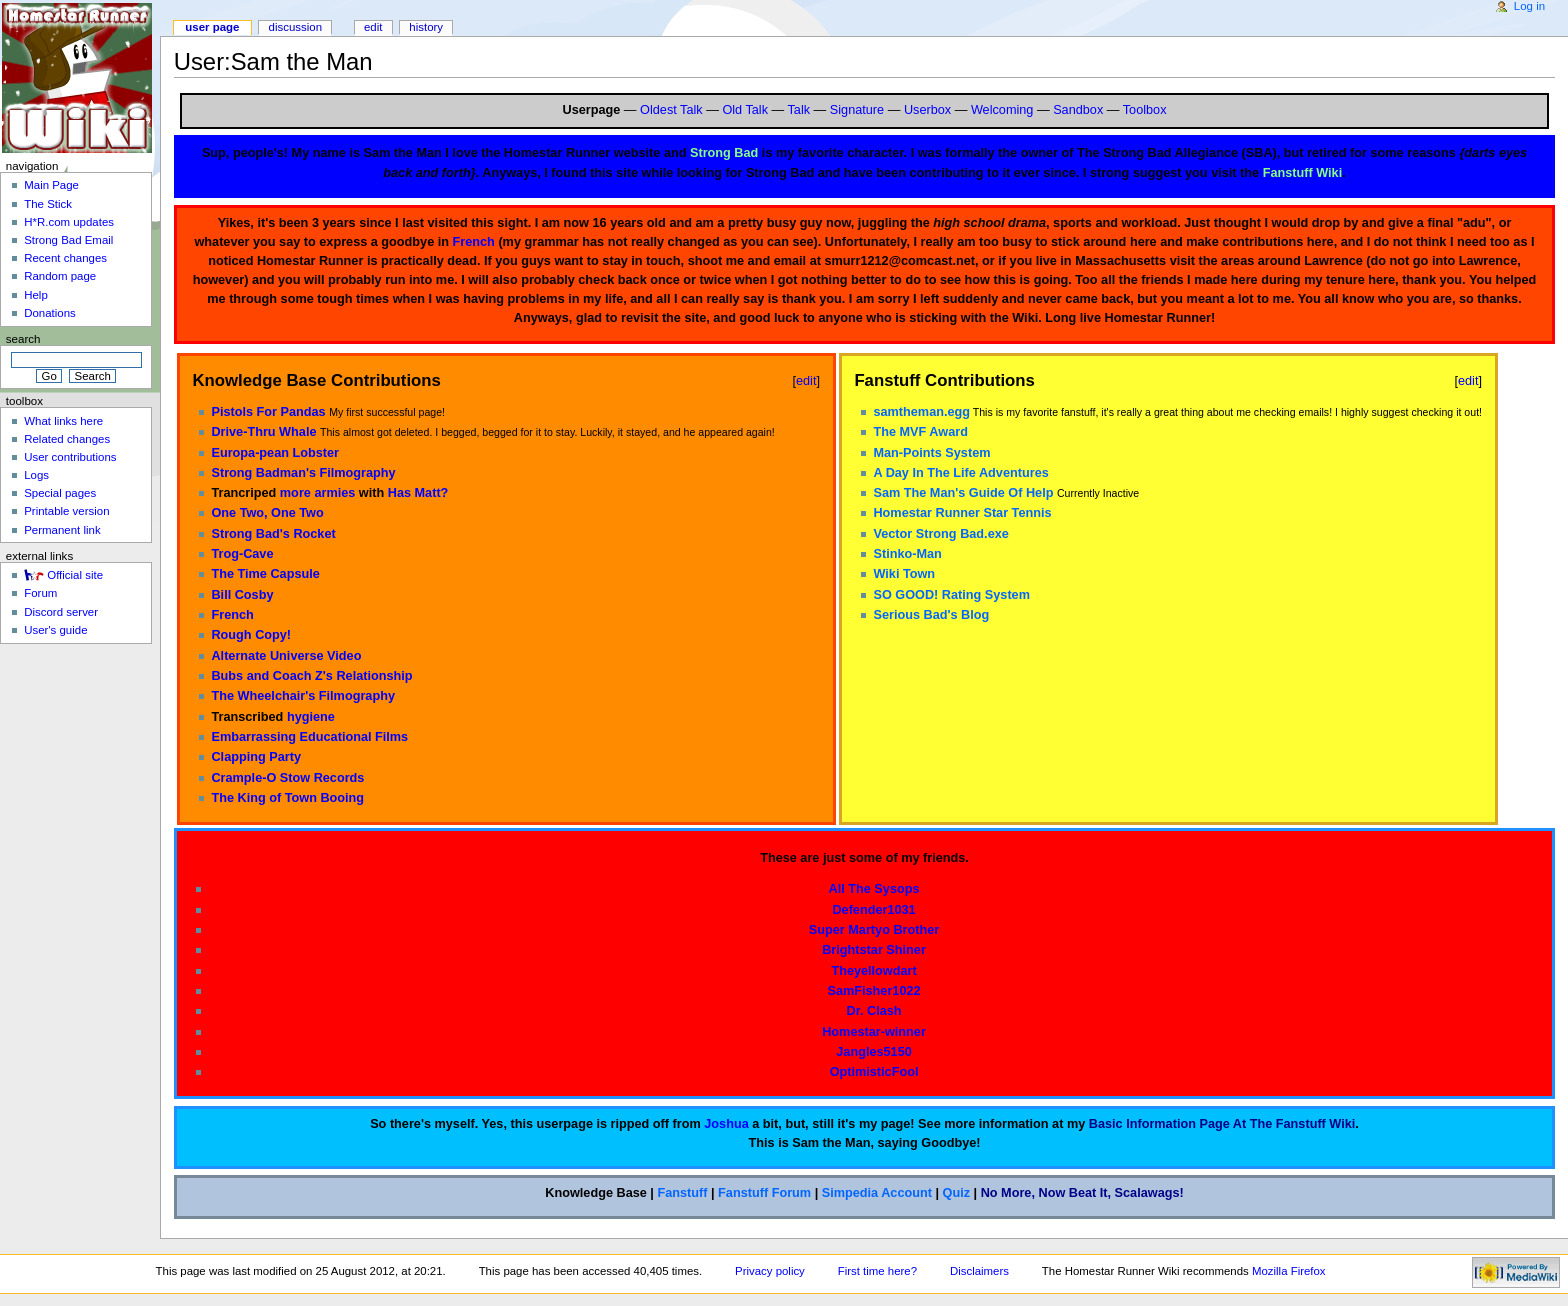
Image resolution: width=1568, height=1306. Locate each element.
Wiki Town (904, 574)
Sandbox (1078, 110)
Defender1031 (873, 910)
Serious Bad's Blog (931, 615)
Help (36, 295)
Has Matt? (418, 493)
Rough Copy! (251, 635)
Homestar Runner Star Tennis (962, 513)
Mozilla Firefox (1289, 1271)
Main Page (51, 185)
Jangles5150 (873, 1052)
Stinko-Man (907, 554)
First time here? (877, 1271)
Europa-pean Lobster (275, 453)
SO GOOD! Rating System (951, 595)
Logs (36, 475)
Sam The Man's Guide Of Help (963, 493)
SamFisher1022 (873, 991)
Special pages (60, 493)
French (474, 242)
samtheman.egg (921, 412)
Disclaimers (979, 1271)
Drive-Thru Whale (263, 432)
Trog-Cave (242, 554)
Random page (60, 276)
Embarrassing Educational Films (309, 737)
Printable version (66, 511)
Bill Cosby (242, 595)
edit (806, 380)
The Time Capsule (265, 574)
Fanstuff (682, 1193)
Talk (799, 110)
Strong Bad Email (68, 240)
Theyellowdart (873, 971)
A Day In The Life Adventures (960, 473)
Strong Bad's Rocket (273, 534)
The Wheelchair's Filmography (303, 696)
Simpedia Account (877, 1193)
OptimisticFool (874, 1072)
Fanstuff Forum (764, 1193)
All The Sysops (874, 889)
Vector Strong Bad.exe (940, 534)
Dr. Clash (874, 1011)
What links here (63, 421)
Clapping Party (256, 757)
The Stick (48, 204)
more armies (317, 493)
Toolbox (1145, 110)
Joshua (726, 1124)
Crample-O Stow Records (287, 778)
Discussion (295, 27)
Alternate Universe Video (286, 656)
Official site (75, 575)
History (426, 27)
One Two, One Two (267, 513)
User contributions (70, 457)
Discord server (61, 612)
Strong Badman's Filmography (303, 473)
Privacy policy (770, 1271)
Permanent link (62, 530)
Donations (50, 313)
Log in (1529, 6)
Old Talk (745, 110)
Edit (373, 27)
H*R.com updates (69, 222)
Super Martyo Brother (874, 930)
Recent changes (65, 258)
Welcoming (1002, 110)
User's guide (55, 630)
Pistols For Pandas (268, 412)
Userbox (927, 110)
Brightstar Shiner (874, 950)
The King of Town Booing (287, 798)
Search (23, 339)
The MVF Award (920, 432)
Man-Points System (931, 453)
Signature (857, 110)
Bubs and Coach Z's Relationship (311, 676)
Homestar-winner (874, 1032)
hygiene (311, 717)
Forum (40, 593)
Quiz (957, 1193)
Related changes (67, 439)
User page (212, 27)
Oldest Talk (671, 110)
